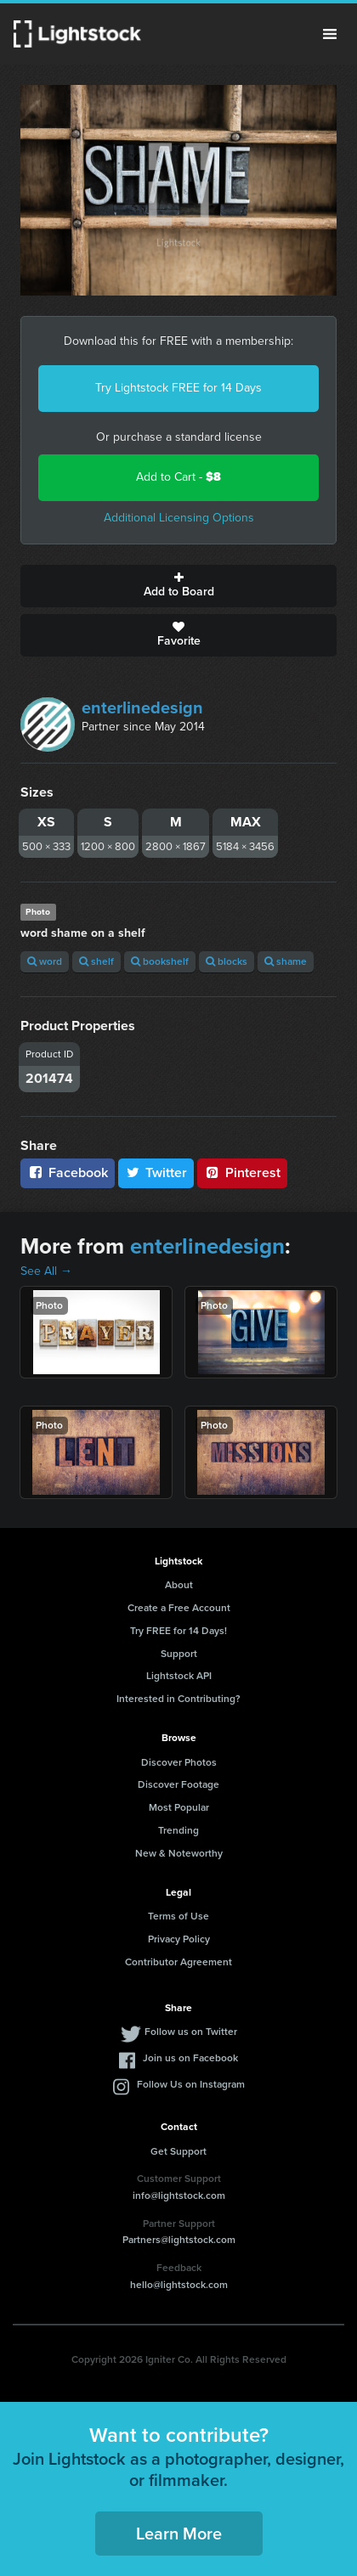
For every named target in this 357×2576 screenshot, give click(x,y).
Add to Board (178, 586)
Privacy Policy (179, 1939)
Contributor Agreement (178, 1962)
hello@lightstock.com (179, 2284)
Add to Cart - (178, 477)
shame (285, 961)
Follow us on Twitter (190, 2031)
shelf (96, 961)
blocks (226, 961)
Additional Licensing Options (179, 518)
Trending (178, 1830)
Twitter (156, 1172)
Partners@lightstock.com (178, 2239)
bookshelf (160, 961)
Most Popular (179, 1807)
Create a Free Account (179, 1607)
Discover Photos (179, 1762)
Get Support (178, 2151)
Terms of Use (178, 1916)
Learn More (179, 2533)
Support (179, 1653)
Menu (329, 34)
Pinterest (242, 1172)
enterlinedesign (142, 707)
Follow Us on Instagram (191, 2084)
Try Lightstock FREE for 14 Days (178, 388)
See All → (46, 1271)
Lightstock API (179, 1675)
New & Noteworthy (179, 1853)
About (179, 1584)
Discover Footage (178, 1784)
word (44, 961)
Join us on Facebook (190, 2058)
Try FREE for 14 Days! (178, 1630)
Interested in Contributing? (178, 1698)
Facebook (67, 1172)
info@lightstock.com (179, 2195)
